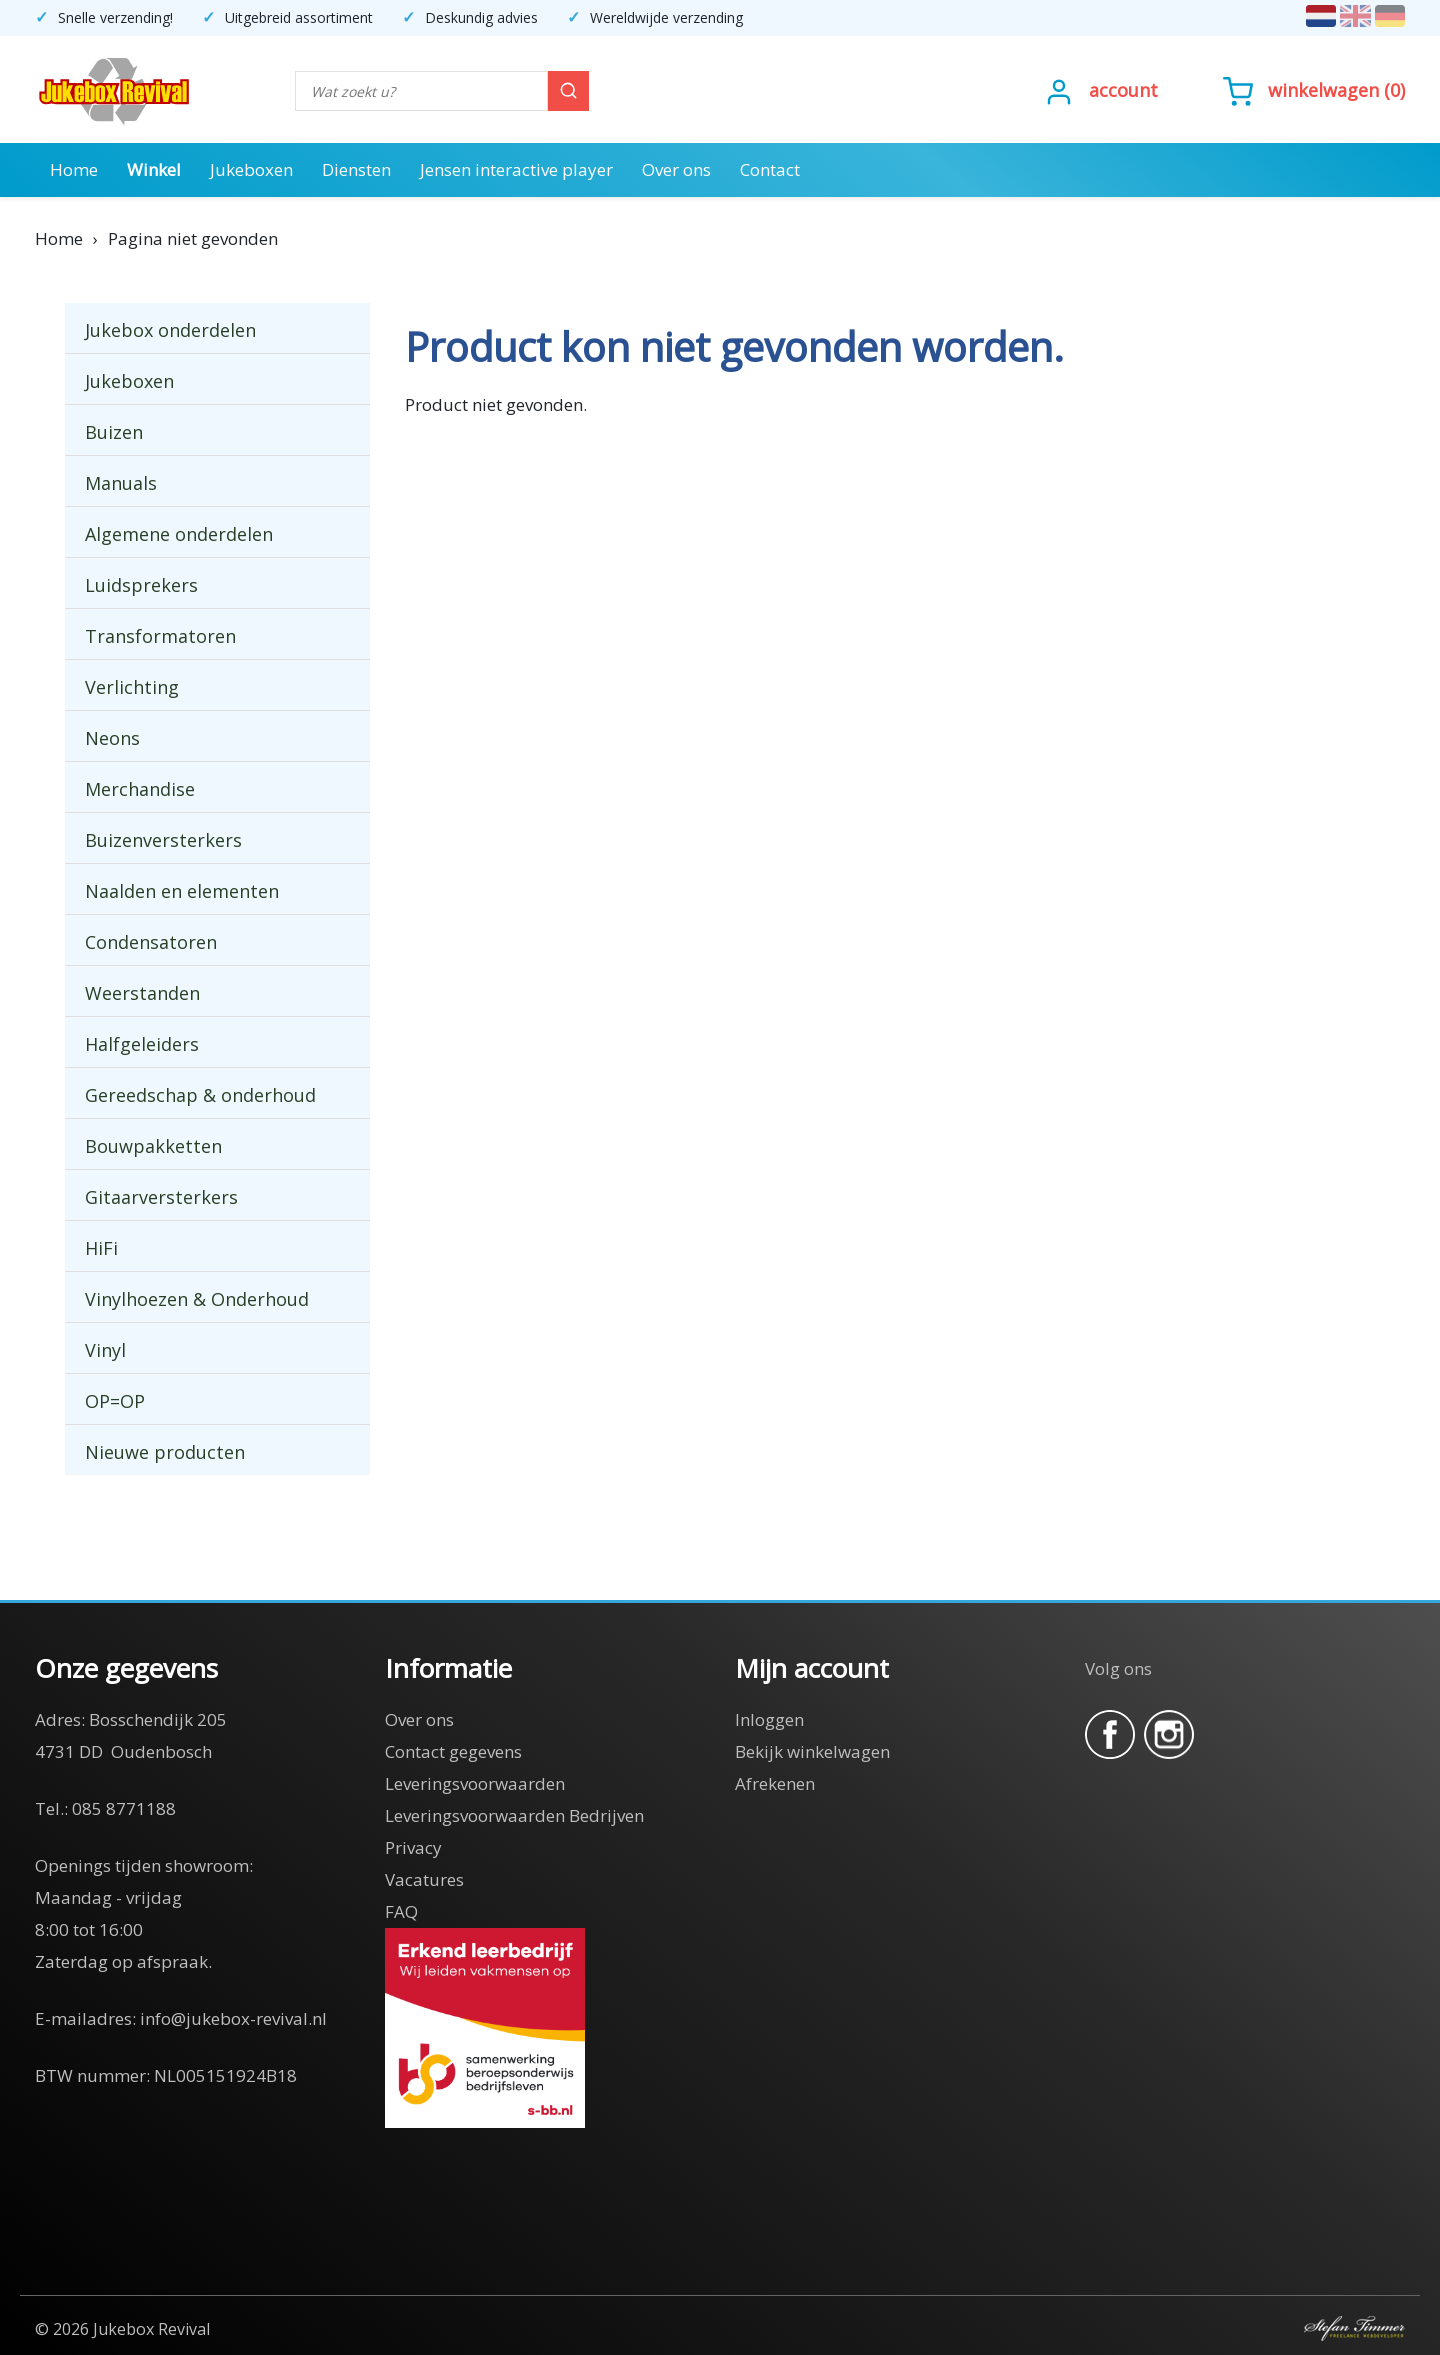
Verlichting (132, 687)
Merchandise (140, 789)
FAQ (401, 1911)
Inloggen (769, 1719)
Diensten (356, 169)
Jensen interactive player (516, 169)
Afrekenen (775, 1783)
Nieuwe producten (165, 1452)
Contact (770, 169)
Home (74, 169)
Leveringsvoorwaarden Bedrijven (514, 1815)
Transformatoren (160, 636)
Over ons (676, 169)
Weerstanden (142, 993)
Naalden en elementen (182, 891)
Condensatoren (151, 942)
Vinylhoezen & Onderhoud (197, 1299)
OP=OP (115, 1401)
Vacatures (424, 1879)
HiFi (101, 1248)
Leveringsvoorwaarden (475, 1783)
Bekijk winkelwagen (812, 1751)
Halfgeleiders (142, 1044)
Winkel (154, 169)
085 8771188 (124, 1808)
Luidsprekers (141, 585)
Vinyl (105, 1350)
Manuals (121, 483)
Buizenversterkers (163, 840)
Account (1123, 90)
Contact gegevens (453, 1751)
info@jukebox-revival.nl (233, 2018)
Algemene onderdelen (179, 534)
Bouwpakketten (153, 1146)
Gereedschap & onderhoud (200, 1095)
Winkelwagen (1323, 90)
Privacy (413, 1847)
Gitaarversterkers (161, 1197)
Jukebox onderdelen (170, 330)
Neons (112, 738)
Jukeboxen (251, 169)
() (1314, 90)
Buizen (114, 432)
